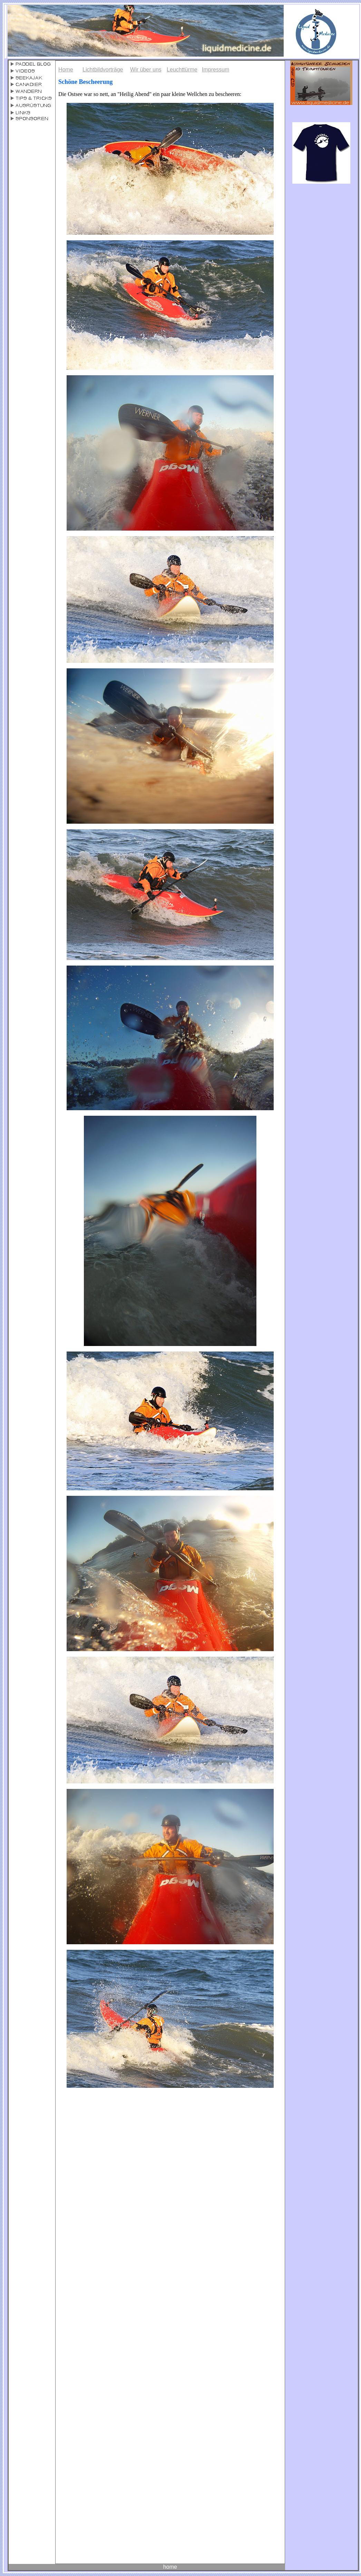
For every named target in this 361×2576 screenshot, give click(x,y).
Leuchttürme (182, 69)
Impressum (215, 69)
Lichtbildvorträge (102, 69)
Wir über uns (146, 69)
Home (65, 69)
